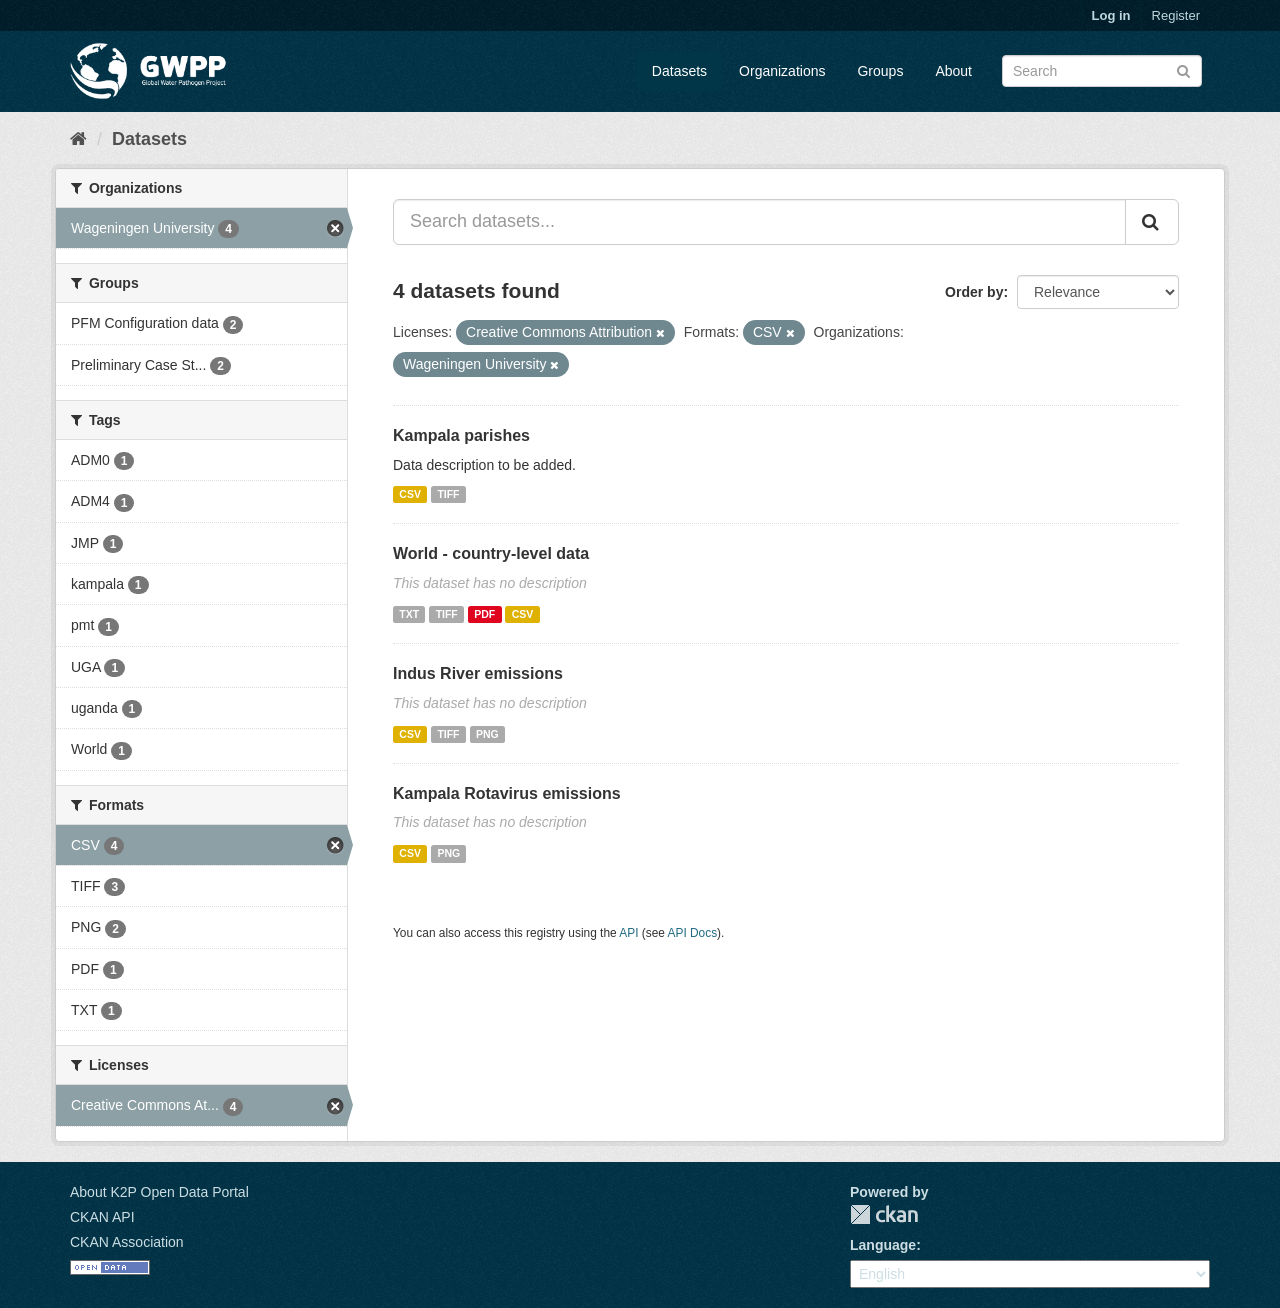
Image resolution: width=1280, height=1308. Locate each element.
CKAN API (102, 1217)
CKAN (884, 1214)
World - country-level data (491, 553)
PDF (484, 614)
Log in (1111, 15)
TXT (409, 614)
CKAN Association (127, 1242)
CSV (410, 494)
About (953, 71)
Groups (880, 71)
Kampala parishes (461, 435)
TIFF (448, 494)
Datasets (679, 71)
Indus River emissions (478, 673)
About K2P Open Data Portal (159, 1192)
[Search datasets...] (759, 222)
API (628, 933)
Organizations (782, 71)
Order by (974, 292)
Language (883, 1245)
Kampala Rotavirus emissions (507, 793)
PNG (487, 734)
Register (1176, 15)
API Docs (693, 933)
